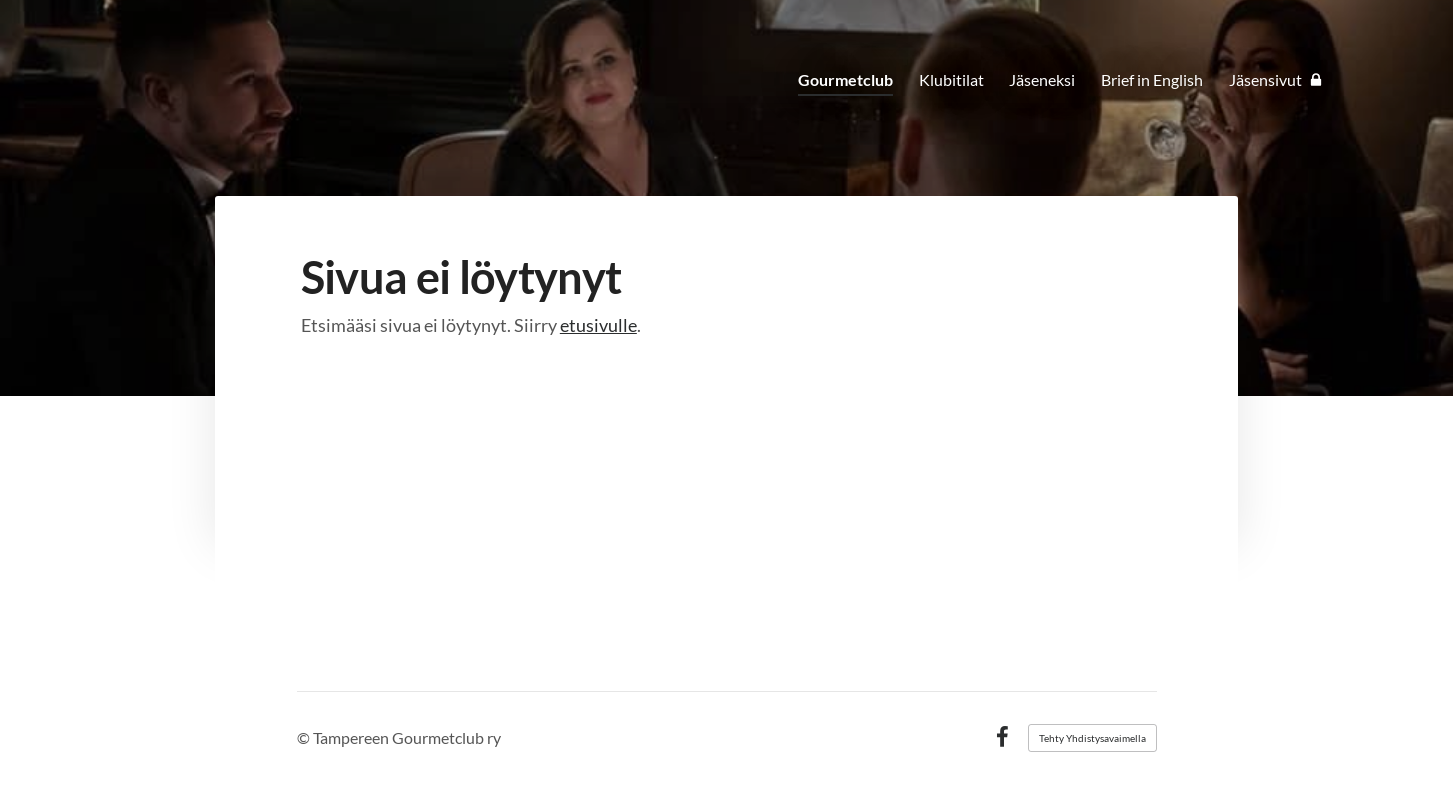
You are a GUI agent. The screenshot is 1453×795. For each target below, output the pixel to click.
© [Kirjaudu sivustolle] (305, 737)
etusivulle (598, 325)
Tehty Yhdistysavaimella (1092, 738)
